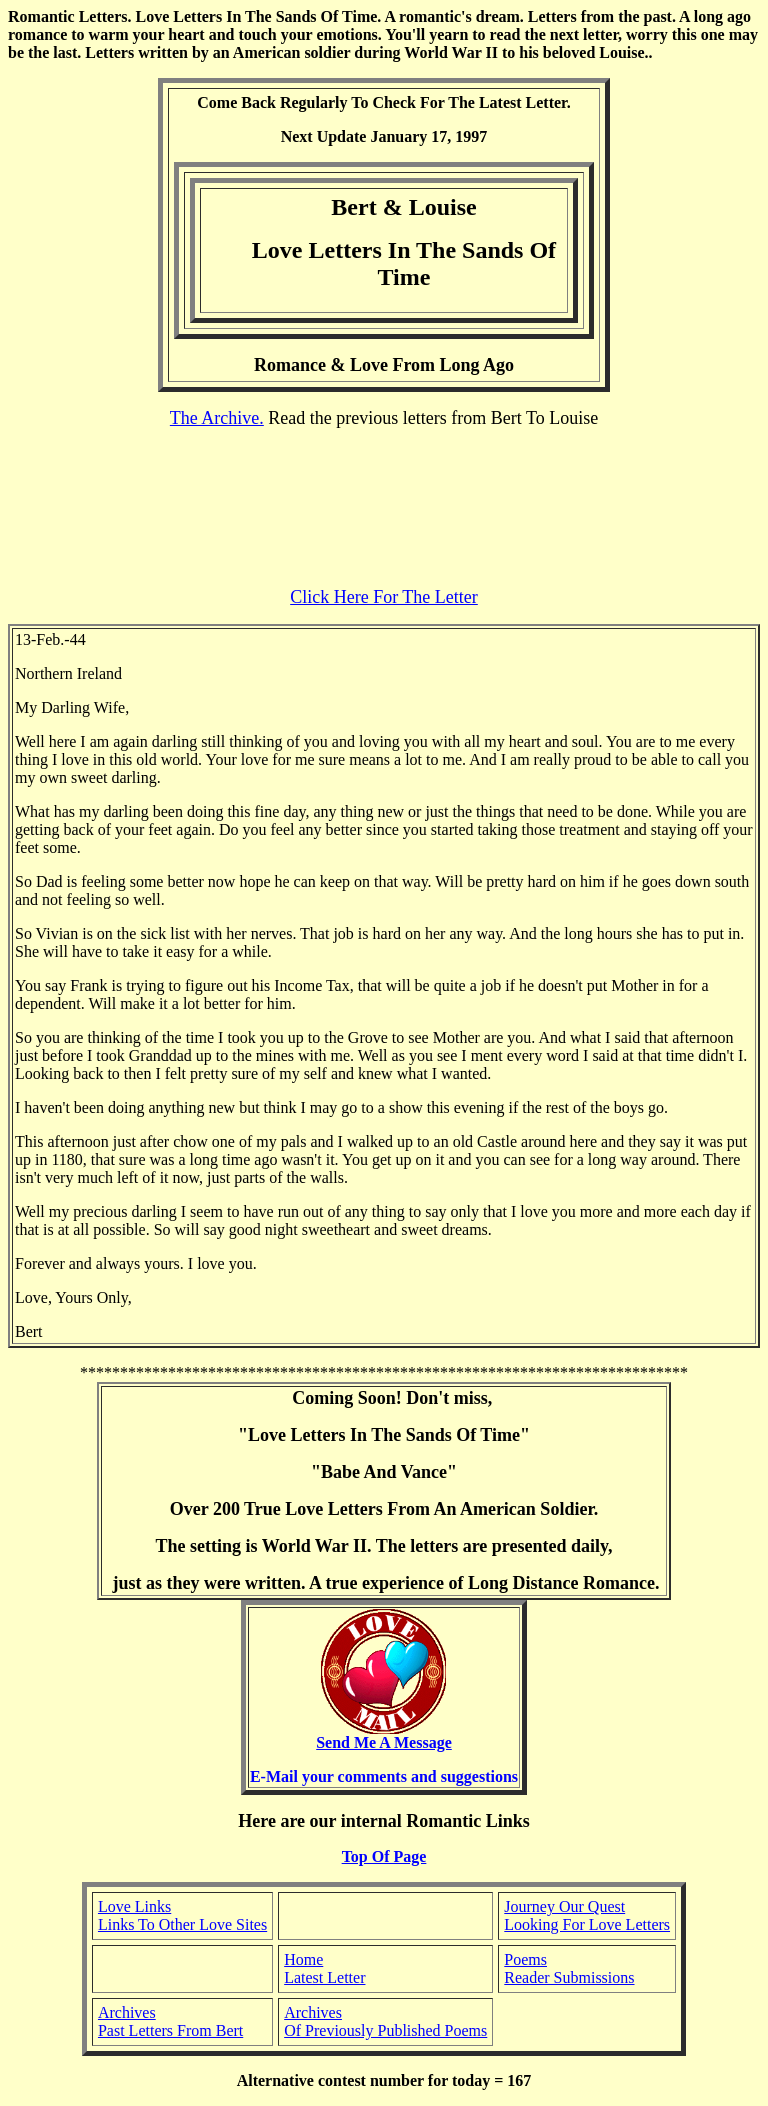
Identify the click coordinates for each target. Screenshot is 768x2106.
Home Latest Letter (324, 1968)
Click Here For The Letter (384, 597)
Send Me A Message (384, 1735)
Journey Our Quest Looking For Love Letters (587, 1915)
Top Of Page (384, 1856)
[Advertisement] (384, 508)
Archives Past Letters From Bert (170, 2021)
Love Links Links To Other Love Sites (182, 1915)
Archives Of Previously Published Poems (385, 2021)
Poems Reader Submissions (569, 1968)
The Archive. (217, 418)
